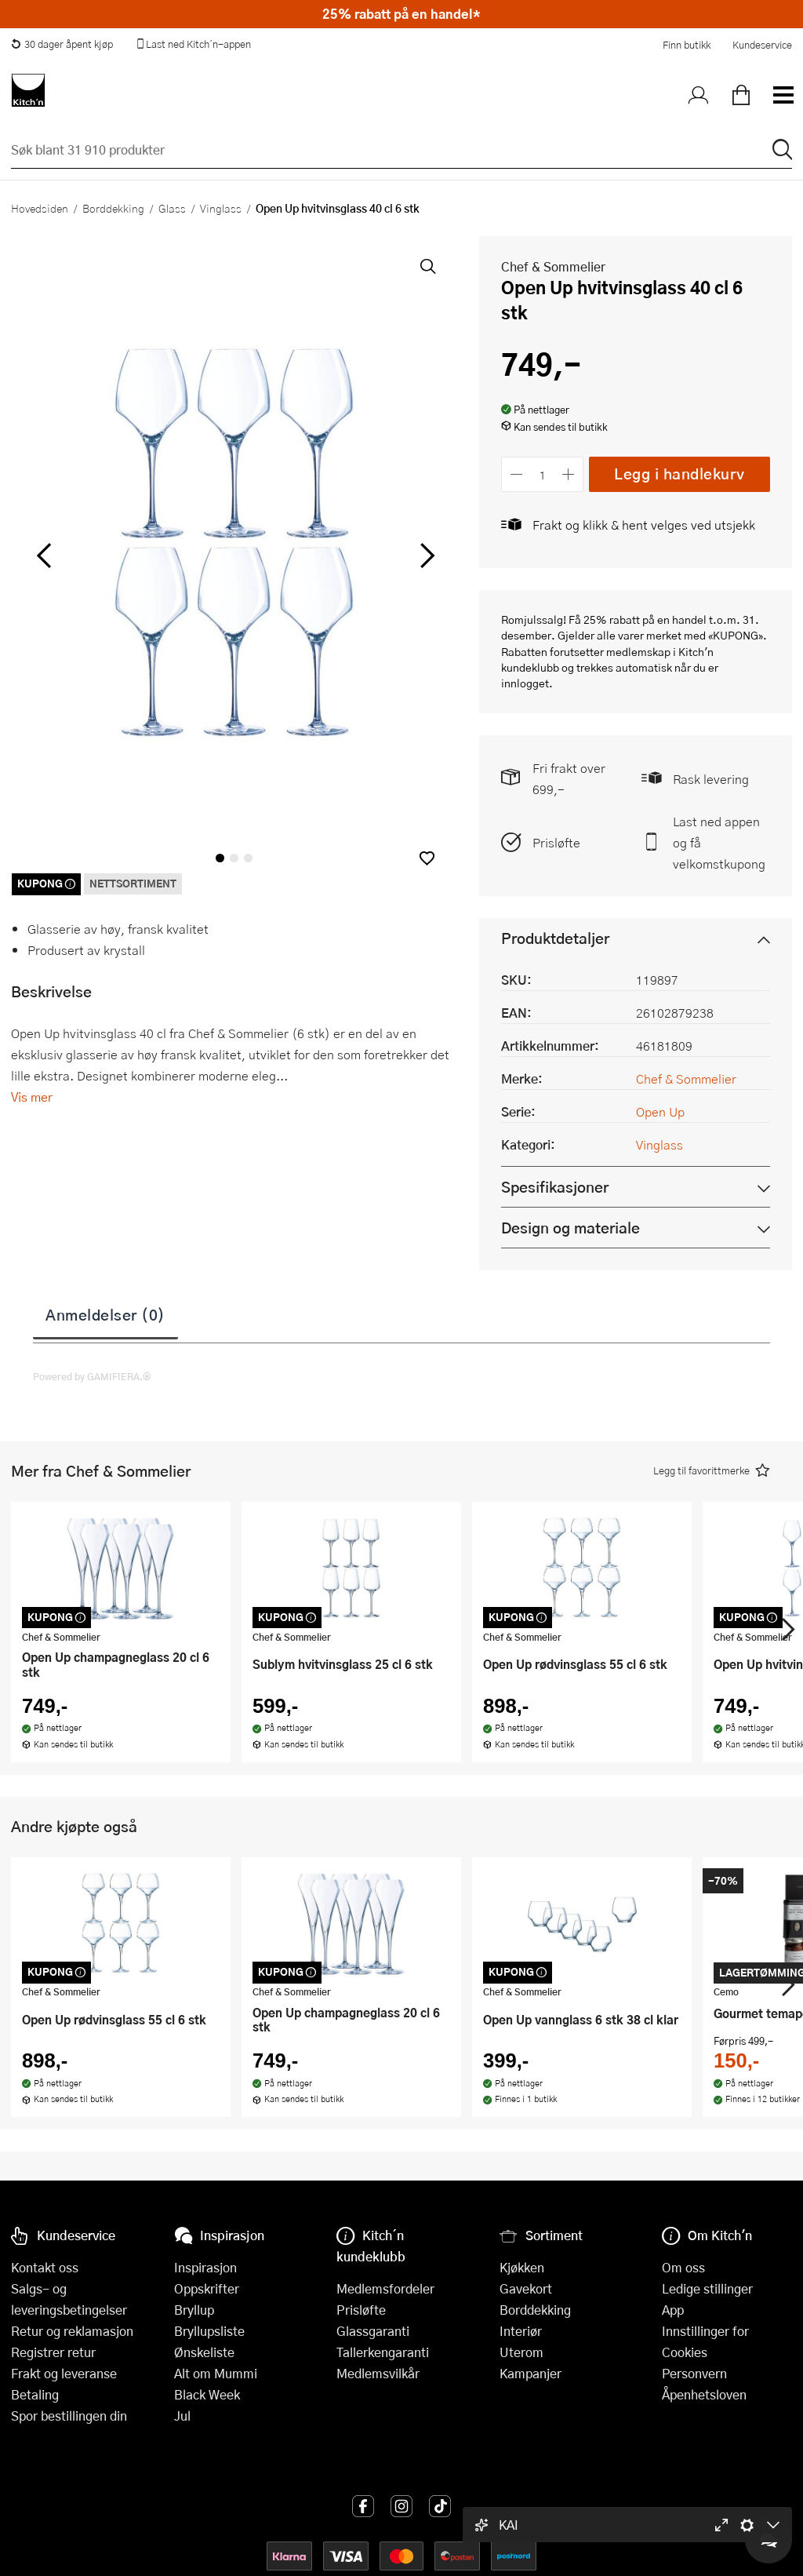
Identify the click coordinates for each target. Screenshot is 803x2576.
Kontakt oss (44, 2267)
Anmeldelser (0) (105, 1314)
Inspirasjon (205, 2267)
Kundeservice (762, 45)
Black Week (207, 2394)
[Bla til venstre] (43, 555)
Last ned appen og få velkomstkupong (719, 842)
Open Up (660, 1111)
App (673, 2310)
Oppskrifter (206, 2288)
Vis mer (32, 1097)
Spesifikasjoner (555, 1186)
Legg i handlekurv (679, 473)
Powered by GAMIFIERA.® (92, 1376)
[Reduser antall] (516, 474)
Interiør (521, 2331)
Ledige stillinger (707, 2288)
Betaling (35, 2394)
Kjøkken (522, 2267)
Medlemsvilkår (378, 2373)
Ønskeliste (204, 2352)
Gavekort (526, 2288)
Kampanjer (530, 2373)
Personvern (694, 2373)
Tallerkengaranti (382, 2352)
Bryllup (194, 2310)
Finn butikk (686, 45)
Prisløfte (556, 842)
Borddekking (113, 207)
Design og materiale (570, 1227)
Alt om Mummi (215, 2373)
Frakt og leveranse (64, 2373)
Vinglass (221, 207)
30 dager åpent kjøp (62, 44)
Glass (172, 207)
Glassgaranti (372, 2331)
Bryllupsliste (209, 2331)
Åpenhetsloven (704, 2394)
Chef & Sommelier (553, 266)
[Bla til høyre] (424, 555)
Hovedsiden (39, 207)
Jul (182, 2416)
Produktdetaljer (555, 938)
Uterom (521, 2352)
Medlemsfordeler (385, 2288)
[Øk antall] (568, 474)
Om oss (683, 2267)
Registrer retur (53, 2352)
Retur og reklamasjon (72, 2331)
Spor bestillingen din (69, 2416)
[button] (427, 858)
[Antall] (542, 474)
